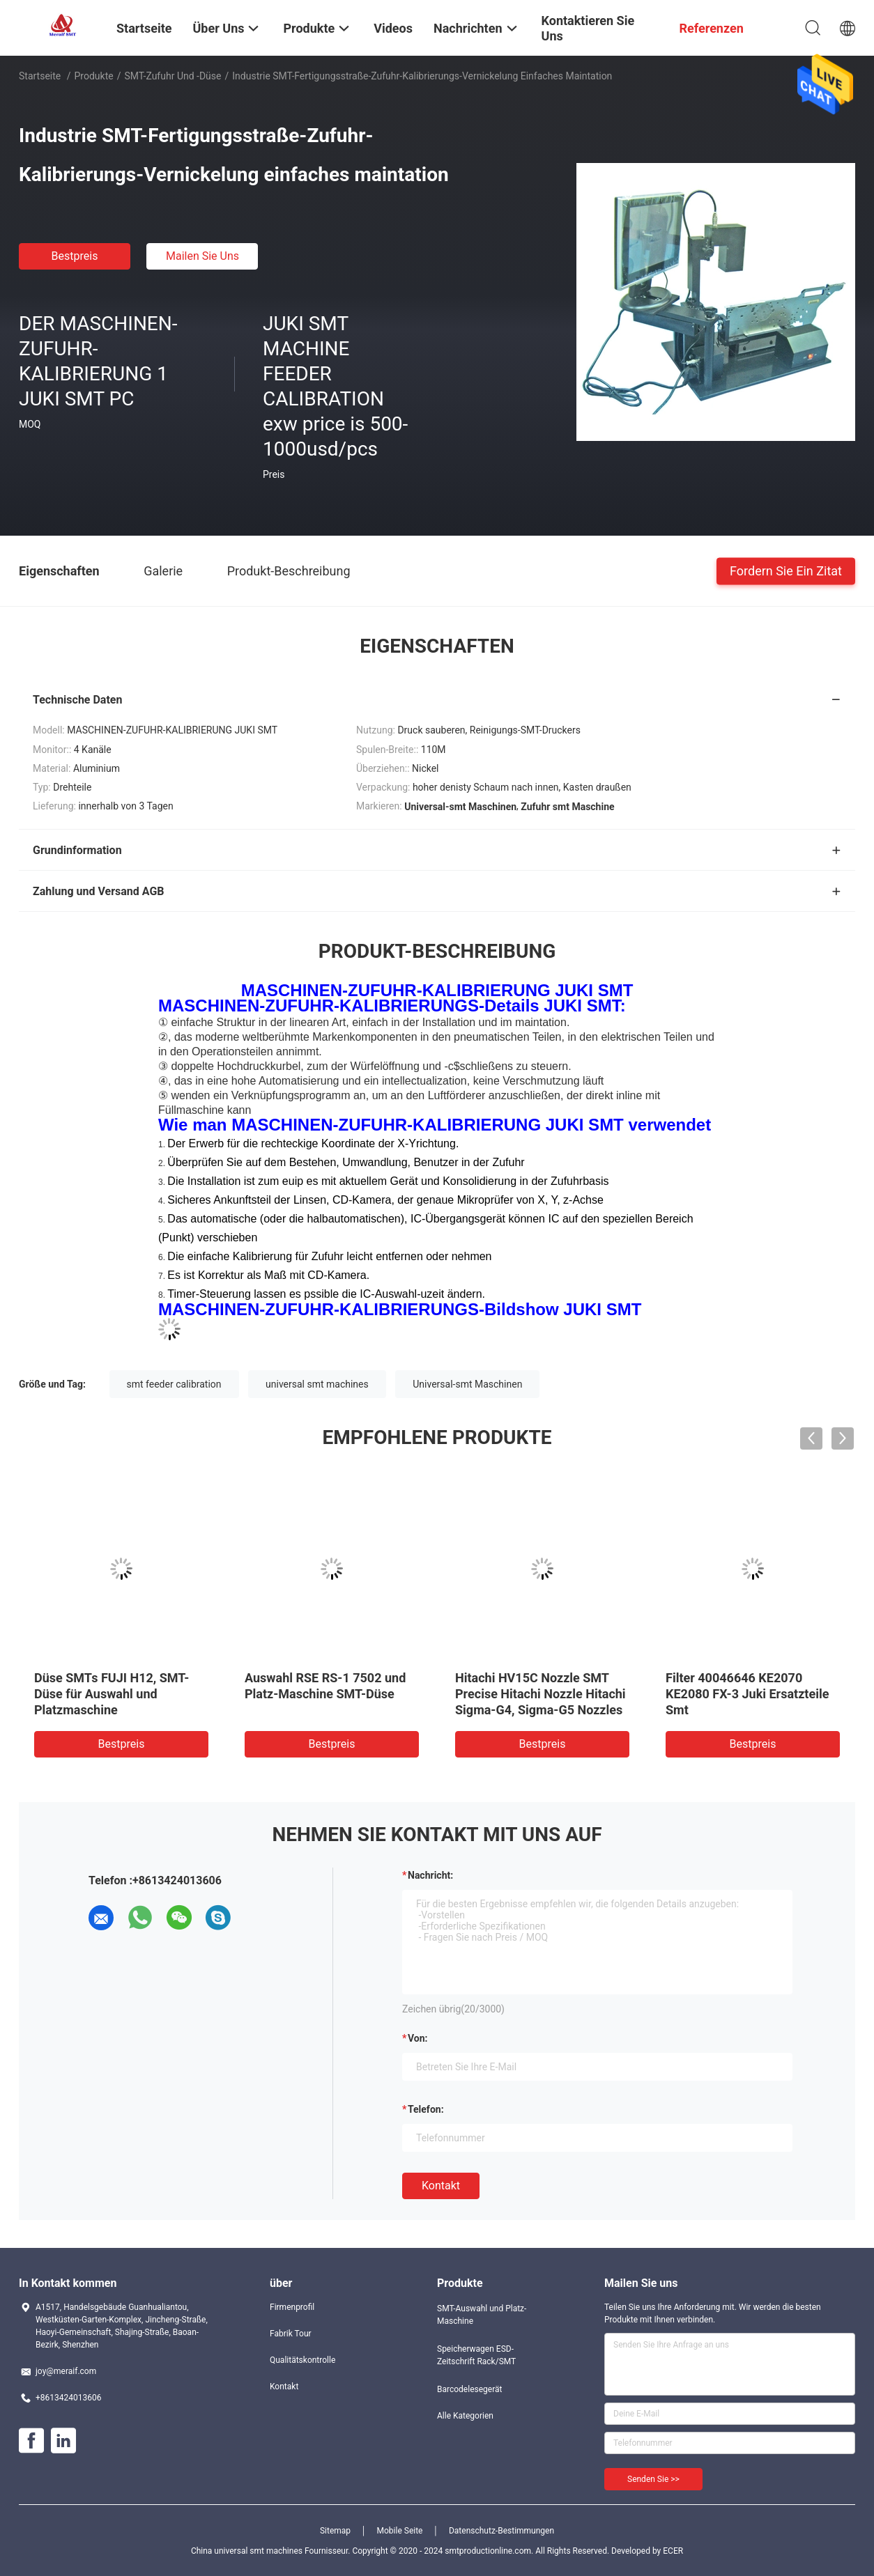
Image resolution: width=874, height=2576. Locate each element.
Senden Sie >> (653, 2479)
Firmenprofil (292, 2307)
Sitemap (335, 2531)
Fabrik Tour (291, 2333)
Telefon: (426, 2109)
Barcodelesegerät (469, 2389)
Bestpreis (75, 256)
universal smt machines (317, 1384)
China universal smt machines (246, 2551)
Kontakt (441, 2185)
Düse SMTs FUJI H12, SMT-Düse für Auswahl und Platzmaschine (111, 1693)
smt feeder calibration (174, 1384)
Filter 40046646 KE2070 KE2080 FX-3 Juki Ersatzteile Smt (747, 1693)
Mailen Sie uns (202, 256)
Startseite (40, 76)
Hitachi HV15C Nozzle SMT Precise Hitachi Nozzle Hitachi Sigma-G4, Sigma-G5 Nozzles (540, 1693)
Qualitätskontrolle (302, 2360)
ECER (673, 2551)
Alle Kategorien (465, 2416)
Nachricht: (430, 1875)
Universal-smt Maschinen (467, 1384)
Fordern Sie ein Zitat (786, 570)
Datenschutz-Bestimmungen (501, 2531)
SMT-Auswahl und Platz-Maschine (481, 2315)
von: (418, 2038)
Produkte (94, 76)
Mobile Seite (400, 2531)
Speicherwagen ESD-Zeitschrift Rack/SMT (476, 2355)
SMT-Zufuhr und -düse (172, 76)
